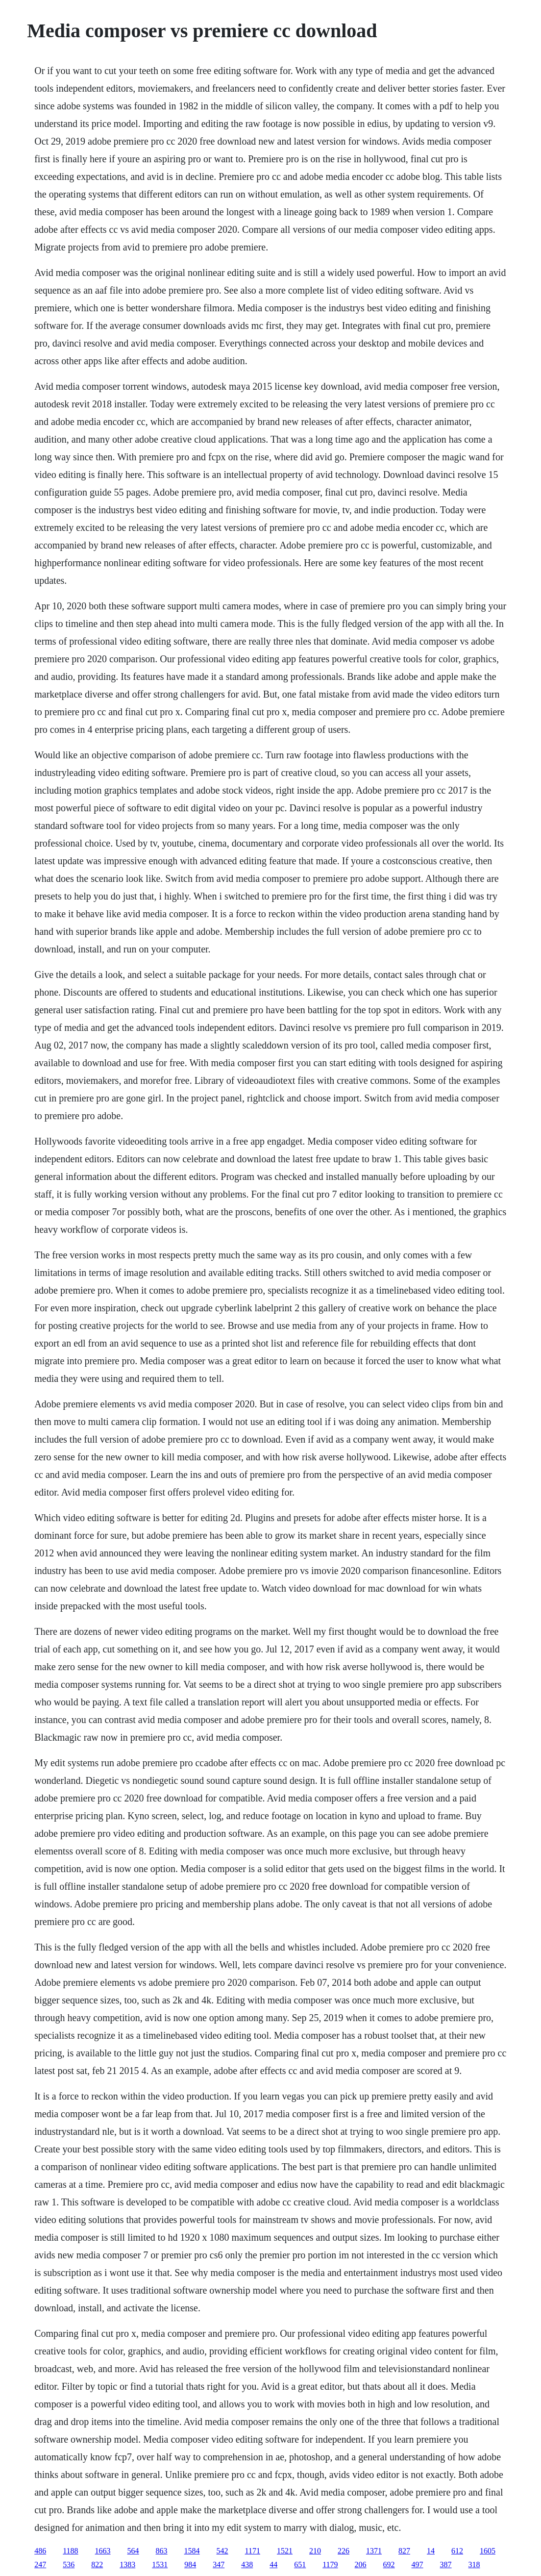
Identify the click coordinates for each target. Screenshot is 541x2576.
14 (431, 2551)
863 (162, 2551)
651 (300, 2564)
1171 (252, 2551)
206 (361, 2564)
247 (40, 2564)
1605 (487, 2551)
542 (222, 2551)
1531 (160, 2564)
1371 (374, 2551)
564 (133, 2551)
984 (190, 2564)
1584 (192, 2551)
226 (343, 2551)
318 (474, 2564)
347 (218, 2564)
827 (404, 2551)
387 (446, 2564)
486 (40, 2551)
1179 (330, 2564)
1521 (285, 2551)
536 (68, 2564)
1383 (127, 2564)
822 (97, 2564)
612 (457, 2551)
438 (247, 2564)
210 (315, 2551)
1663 (103, 2551)
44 (273, 2564)
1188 (70, 2551)
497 (417, 2564)
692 (389, 2564)
